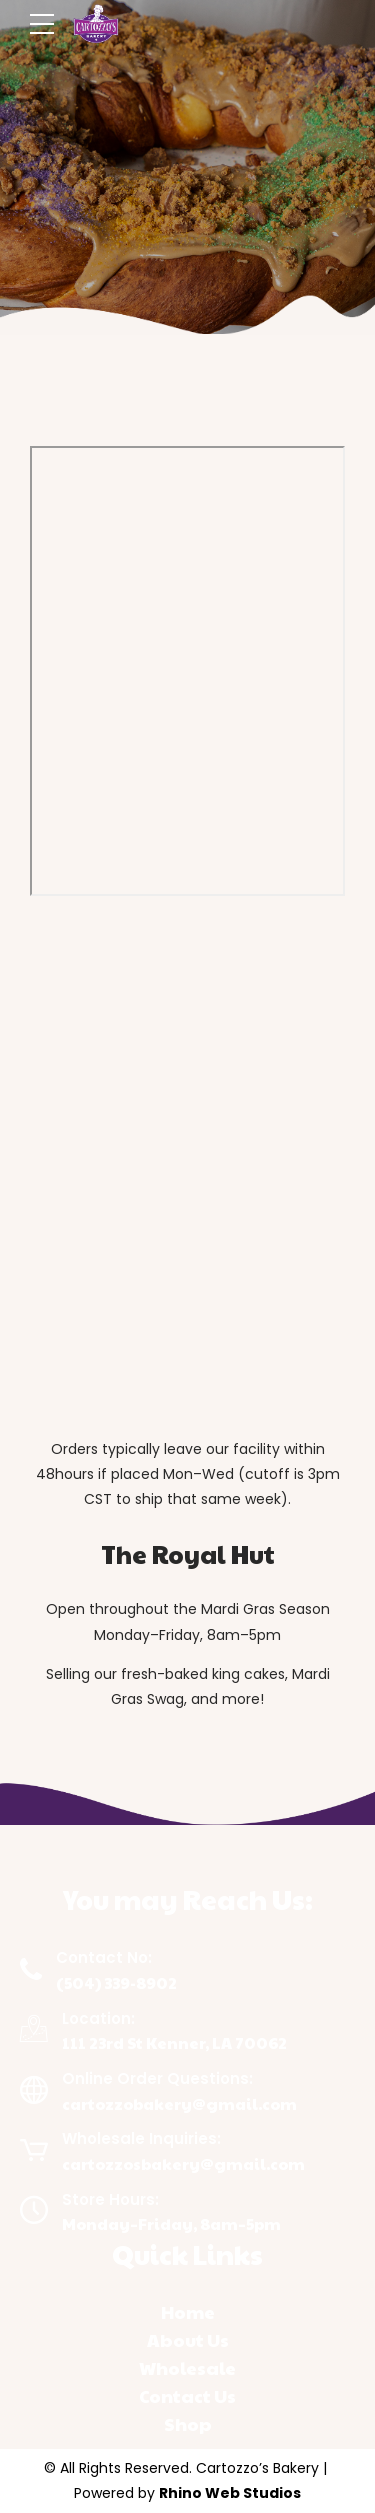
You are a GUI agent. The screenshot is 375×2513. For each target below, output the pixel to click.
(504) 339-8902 (116, 1982)
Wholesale (187, 2368)
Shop (188, 2424)
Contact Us (187, 2396)
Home (188, 2312)
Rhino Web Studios (230, 2493)
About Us (188, 2340)
